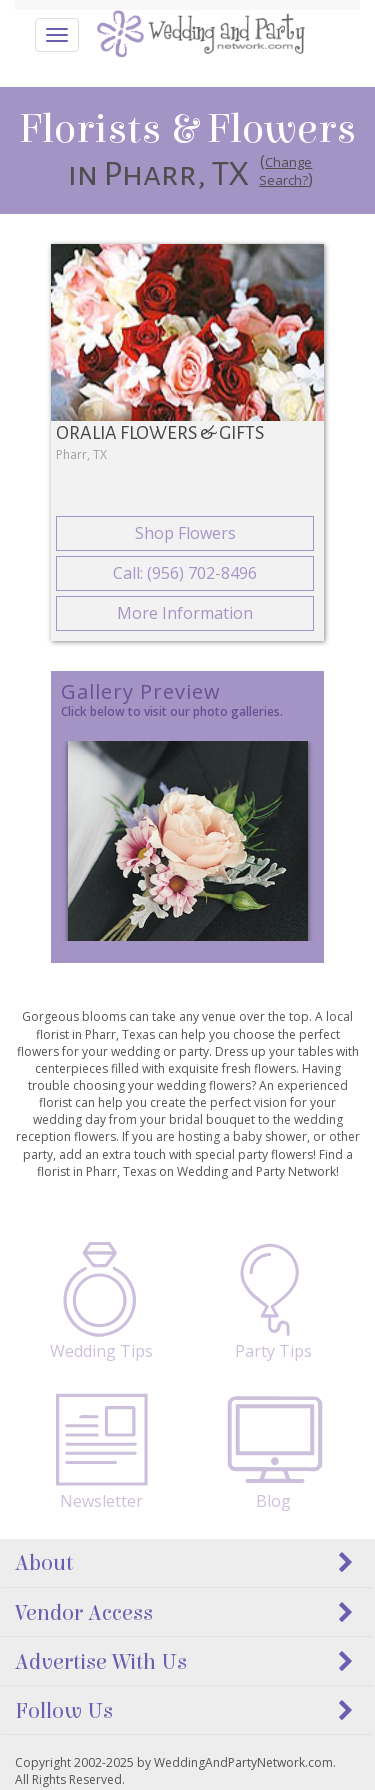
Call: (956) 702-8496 (185, 573)
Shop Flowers (185, 533)
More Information (185, 613)
